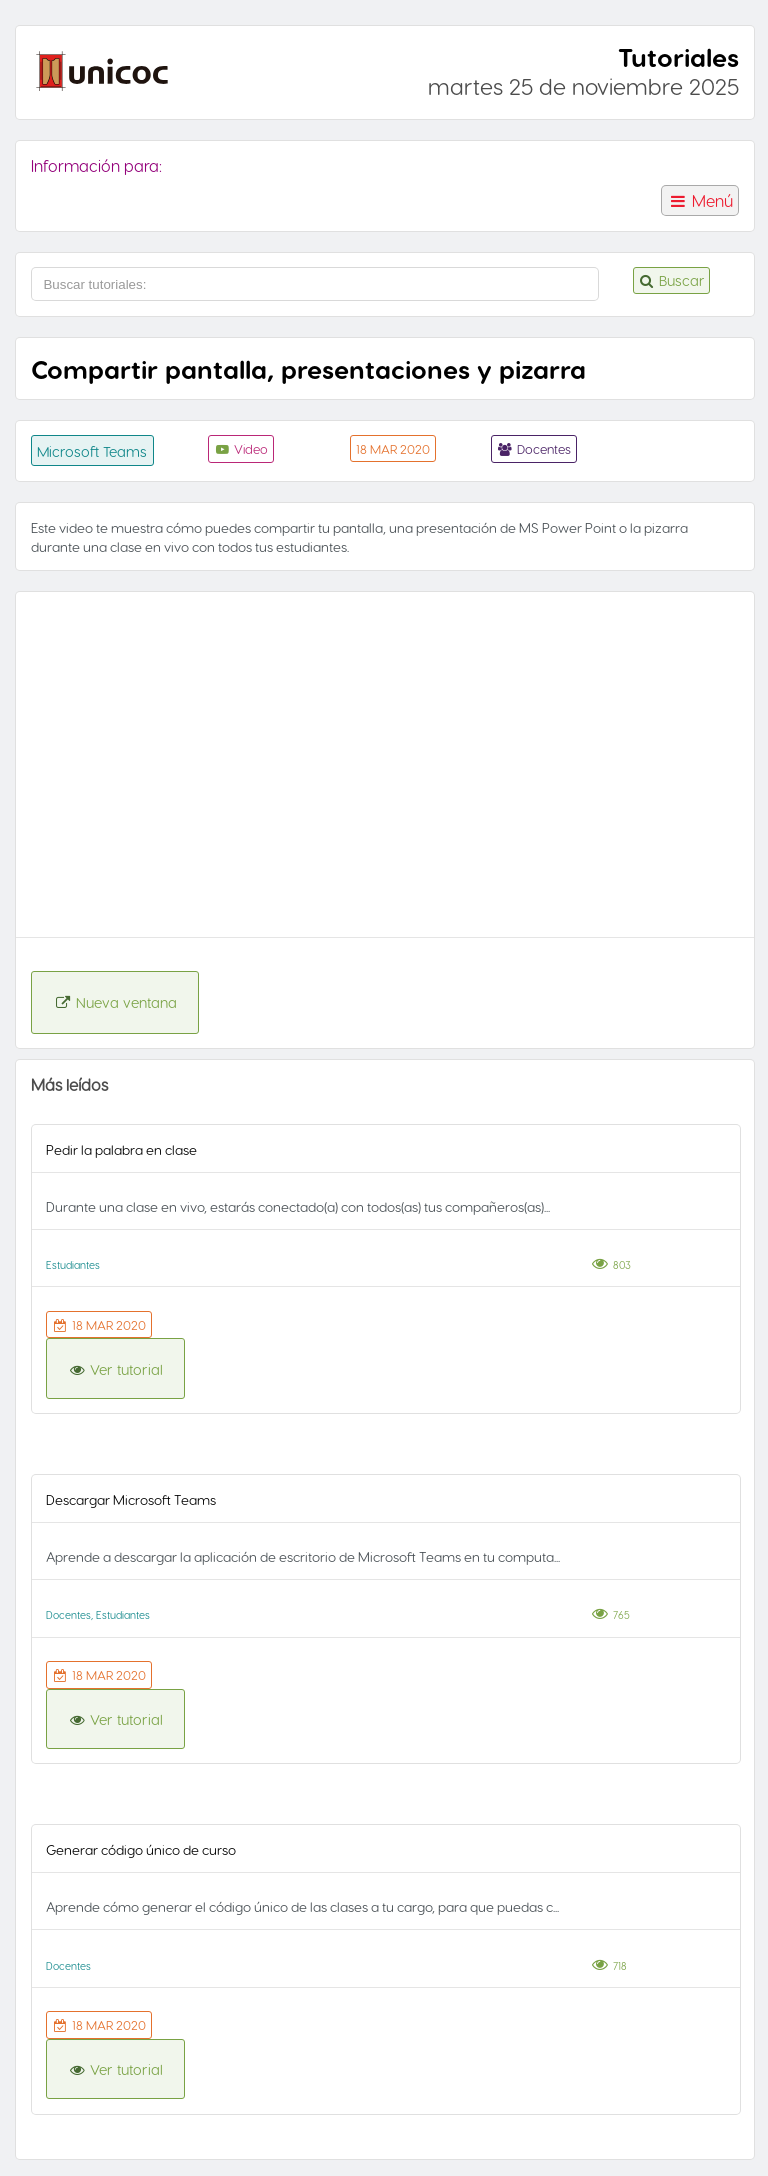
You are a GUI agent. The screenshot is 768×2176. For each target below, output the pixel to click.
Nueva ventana (115, 1002)
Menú (700, 200)
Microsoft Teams (92, 451)
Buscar (671, 280)
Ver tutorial (116, 1369)
